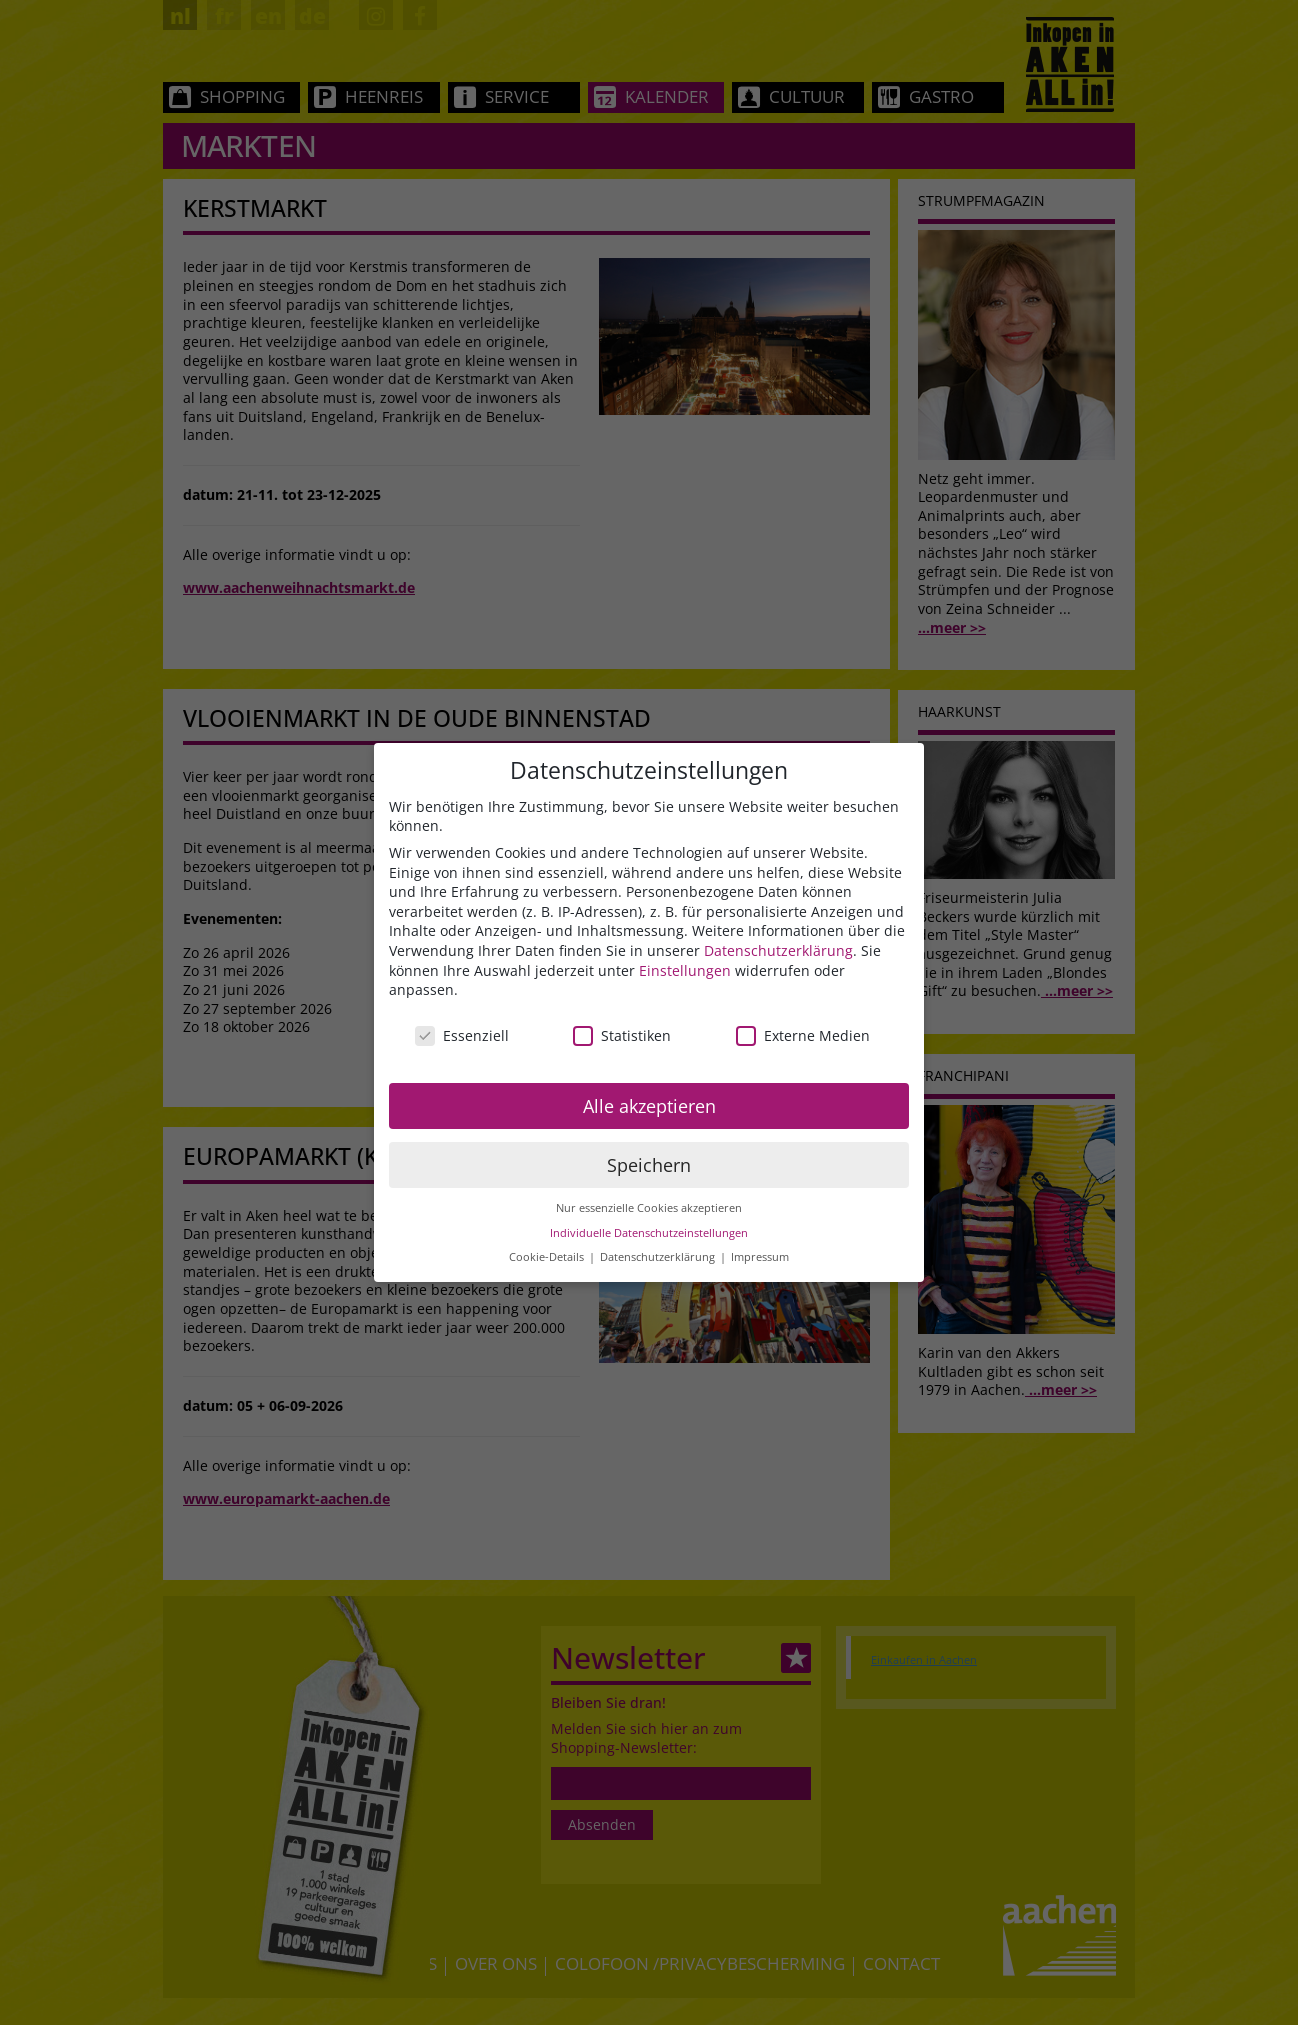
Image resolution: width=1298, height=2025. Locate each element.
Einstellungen (685, 970)
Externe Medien (803, 1035)
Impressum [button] (760, 1257)
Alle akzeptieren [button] (649, 1106)
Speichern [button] (649, 1165)
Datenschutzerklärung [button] (659, 1257)
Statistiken (622, 1035)
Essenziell (462, 1035)
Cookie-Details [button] (548, 1257)
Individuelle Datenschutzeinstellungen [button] (649, 1233)
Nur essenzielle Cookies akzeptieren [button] (649, 1208)
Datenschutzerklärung (778, 950)
